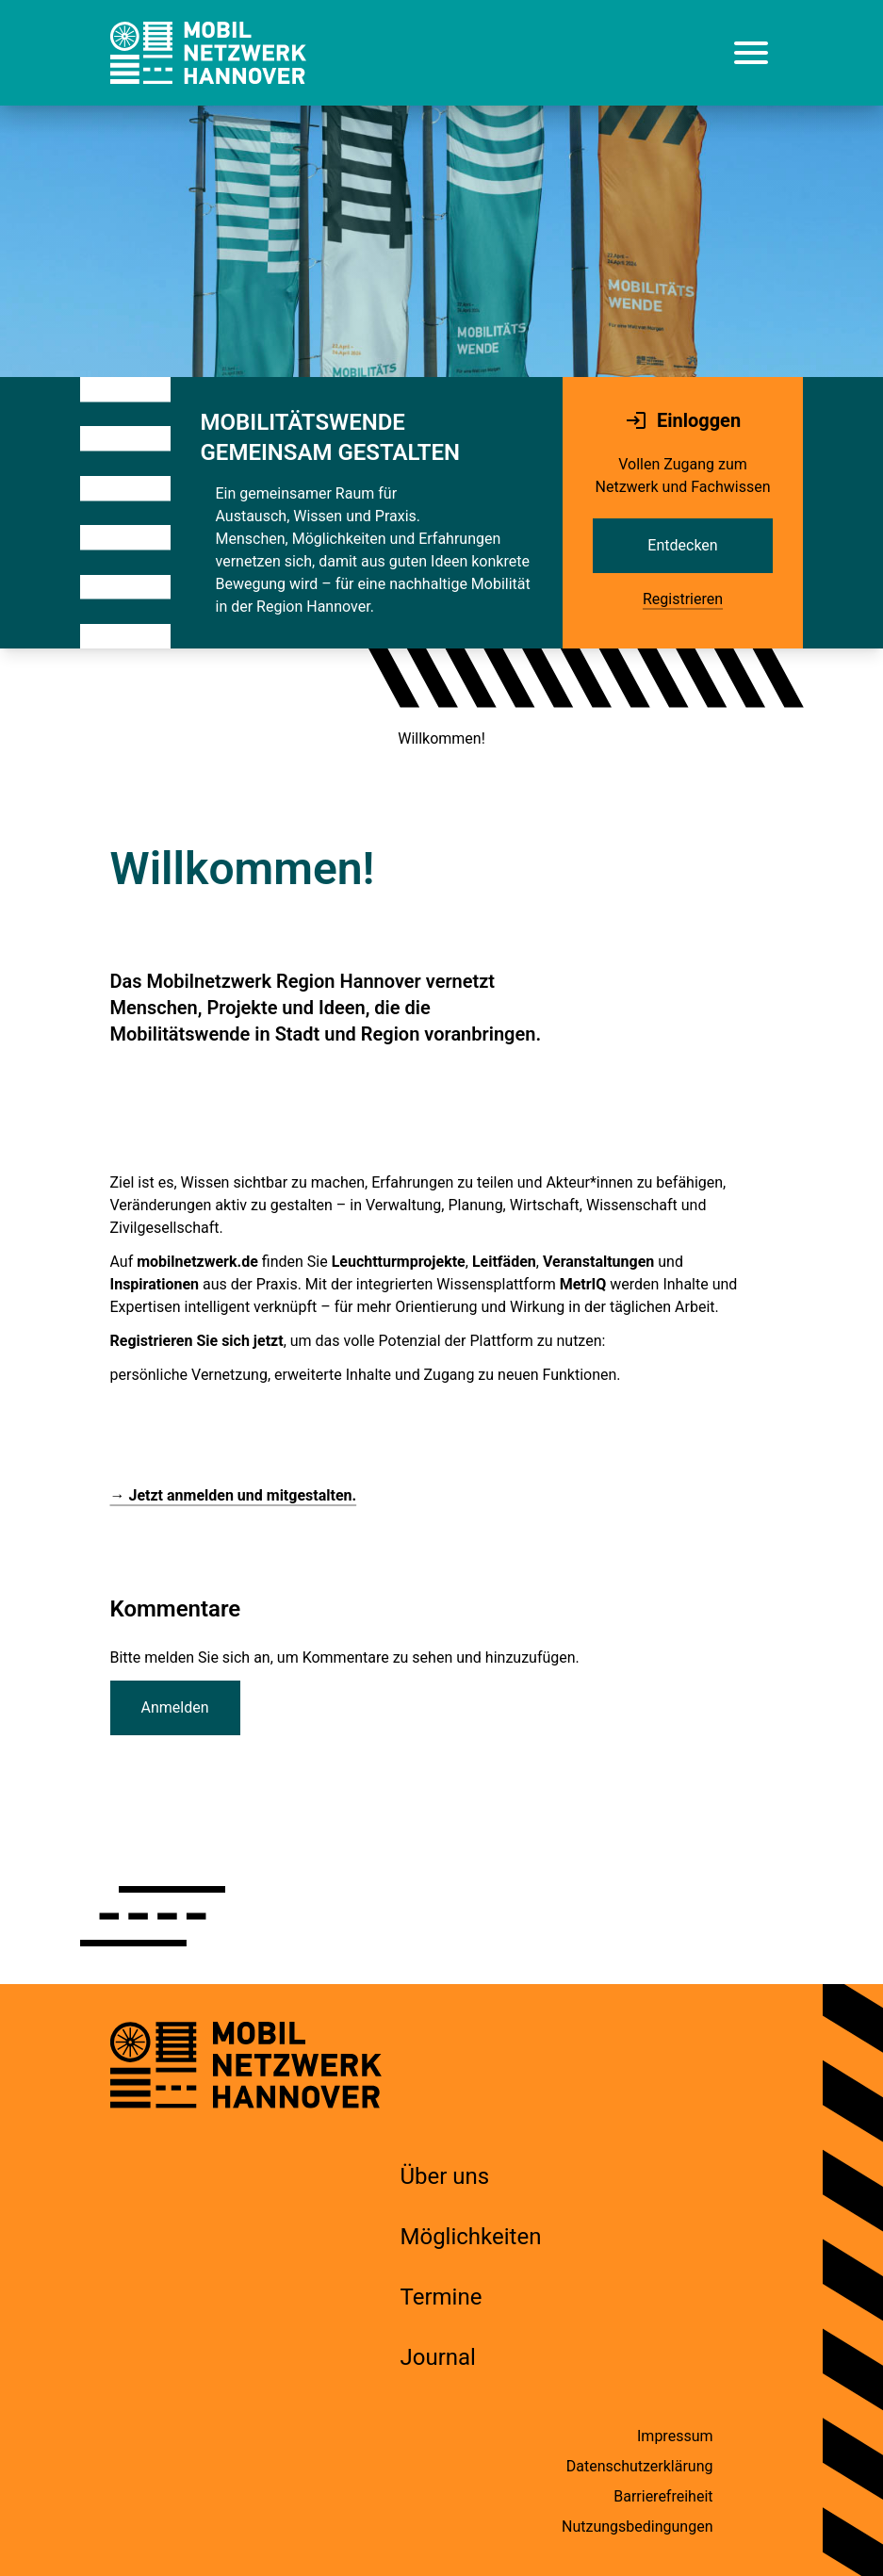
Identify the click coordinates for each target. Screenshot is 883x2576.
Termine (441, 2297)
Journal (438, 2357)
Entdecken (682, 545)
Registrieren (683, 599)
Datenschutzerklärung (639, 2466)
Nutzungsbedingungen (637, 2526)
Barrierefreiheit (662, 2496)
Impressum (675, 2436)
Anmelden (175, 1707)
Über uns (445, 2176)
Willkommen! (441, 738)
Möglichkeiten (471, 2236)
